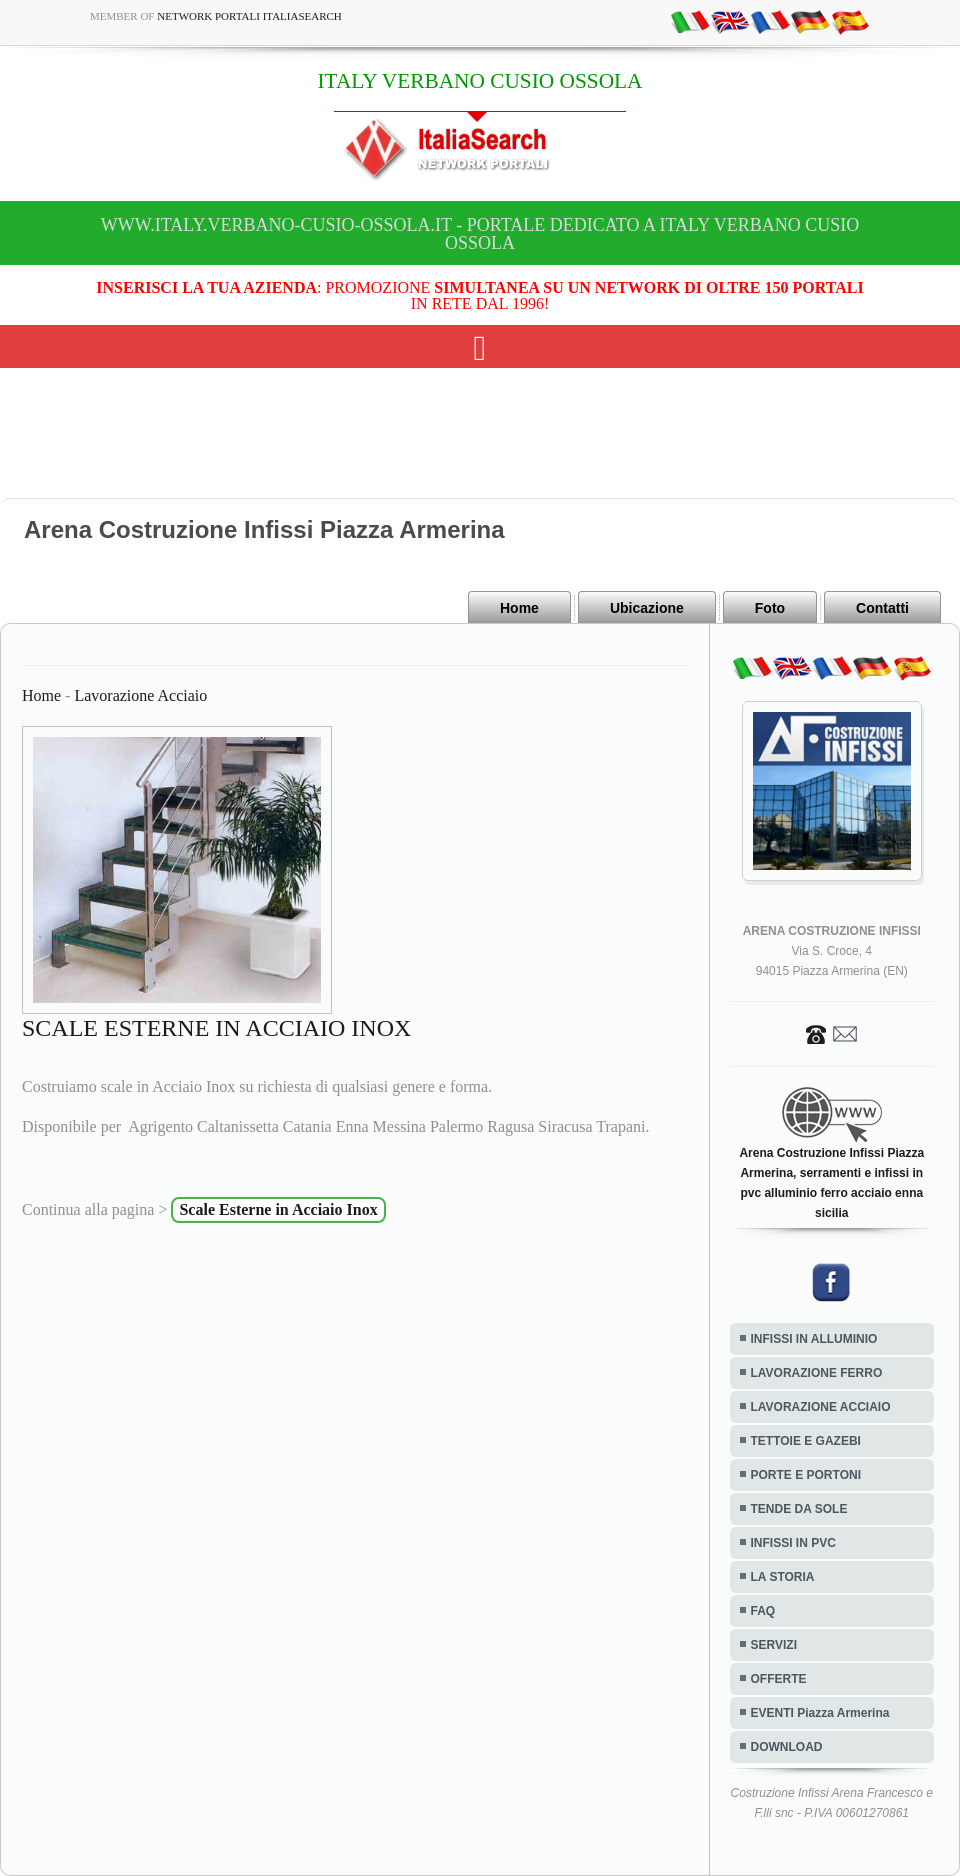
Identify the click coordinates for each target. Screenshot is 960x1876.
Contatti (882, 608)
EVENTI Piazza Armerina (820, 1713)
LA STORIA (783, 1577)
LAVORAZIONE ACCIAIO (821, 1407)
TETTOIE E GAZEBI (806, 1441)
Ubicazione (647, 608)
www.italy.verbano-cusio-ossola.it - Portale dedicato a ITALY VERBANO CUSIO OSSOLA (480, 234)
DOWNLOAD (787, 1747)
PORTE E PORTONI (806, 1475)
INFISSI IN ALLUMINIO (814, 1339)
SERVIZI (774, 1645)
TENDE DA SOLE (799, 1509)
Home (519, 608)
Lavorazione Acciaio (140, 695)
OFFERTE (779, 1679)
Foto (770, 608)
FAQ (763, 1611)
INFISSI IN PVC (793, 1543)
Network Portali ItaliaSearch (249, 16)
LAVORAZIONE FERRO (817, 1373)
